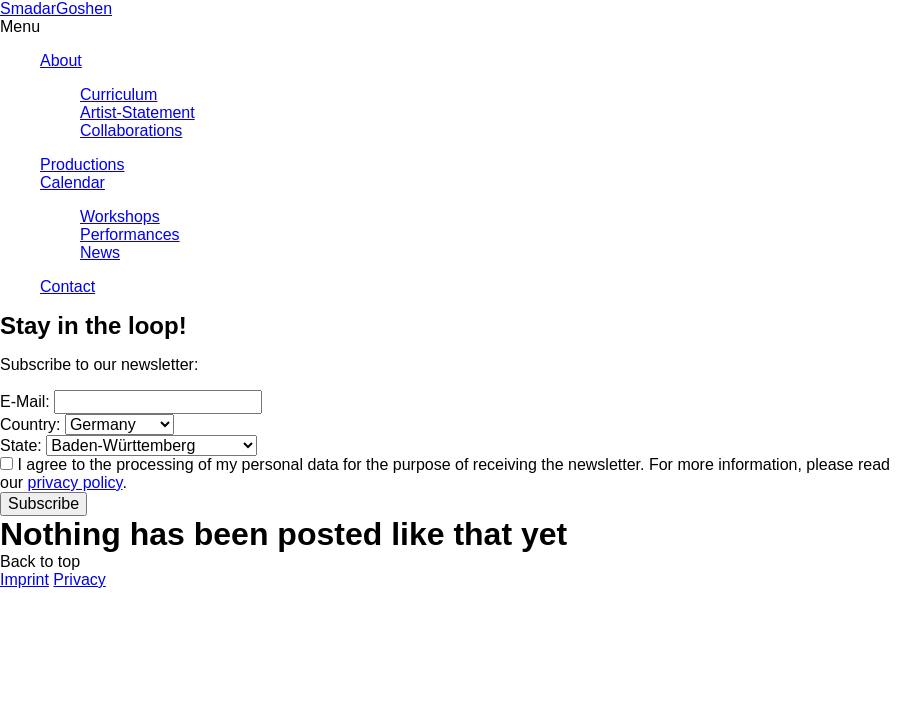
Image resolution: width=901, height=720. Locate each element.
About (61, 60)
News (100, 252)
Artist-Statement (137, 112)
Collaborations (131, 130)
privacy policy (75, 482)
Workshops (120, 216)
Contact (67, 286)
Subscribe (43, 503)
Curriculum (118, 94)
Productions (82, 164)
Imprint (24, 579)
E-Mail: (25, 401)
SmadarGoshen (56, 8)
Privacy (79, 579)
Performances (130, 234)
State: (21, 445)
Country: (30, 424)
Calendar (72, 182)
